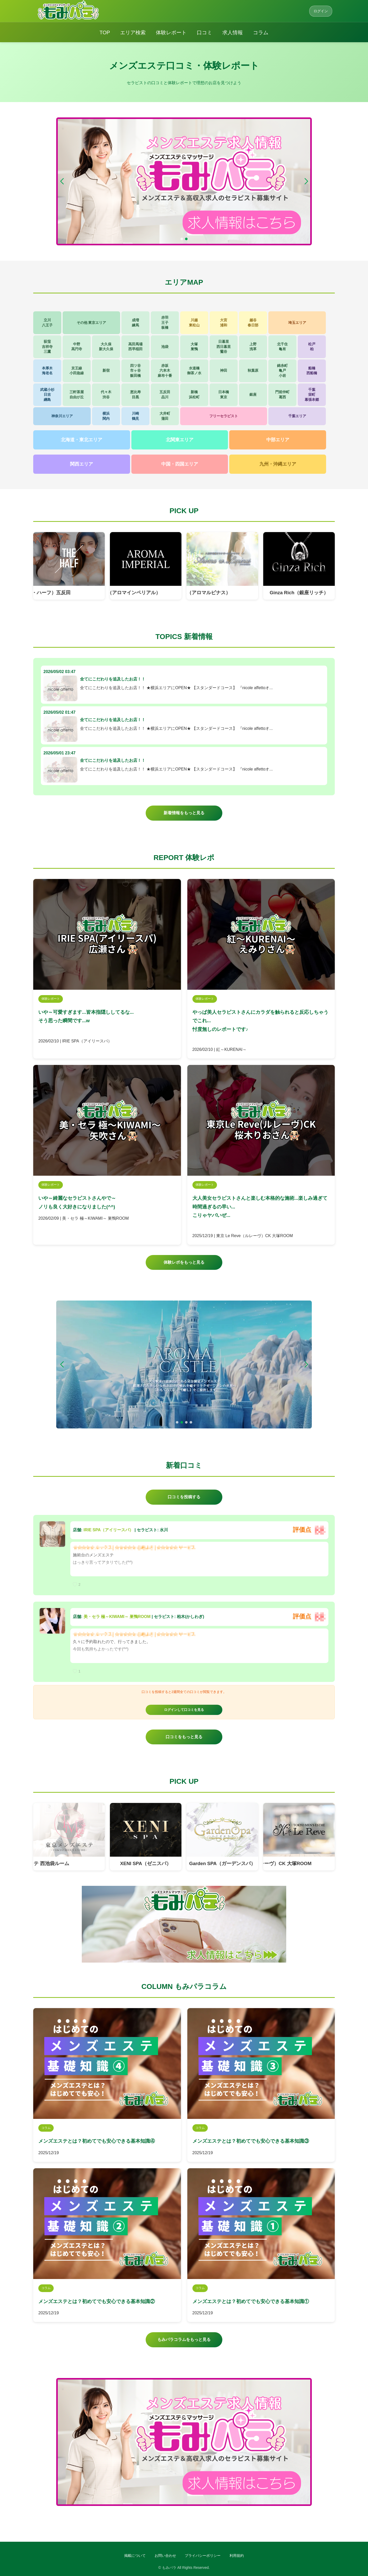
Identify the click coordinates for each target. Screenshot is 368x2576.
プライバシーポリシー (203, 2555)
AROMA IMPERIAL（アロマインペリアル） (122, 592)
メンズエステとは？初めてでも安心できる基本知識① (250, 2301)
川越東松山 (194, 322)
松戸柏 (311, 346)
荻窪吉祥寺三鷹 (47, 346)
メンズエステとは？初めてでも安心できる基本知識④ (96, 2141)
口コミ (204, 32)
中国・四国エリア (179, 464)
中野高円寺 (76, 346)
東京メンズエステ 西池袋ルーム (42, 1863)
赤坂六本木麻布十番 (165, 371)
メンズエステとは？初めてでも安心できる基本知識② (96, 2301)
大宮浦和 (223, 322)
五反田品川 (164, 394)
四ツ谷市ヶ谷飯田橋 (135, 371)
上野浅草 (253, 346)
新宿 (106, 370)
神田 (223, 370)
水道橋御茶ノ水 (194, 370)
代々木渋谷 (106, 394)
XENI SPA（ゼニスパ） (145, 1863)
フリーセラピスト (223, 416)
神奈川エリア (62, 416)
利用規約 (236, 2555)
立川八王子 (47, 322)
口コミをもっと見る (184, 1737)
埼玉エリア (297, 323)
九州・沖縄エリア (277, 464)
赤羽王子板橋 (164, 322)
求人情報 (232, 32)
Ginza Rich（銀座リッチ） (299, 592)
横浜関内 (106, 416)
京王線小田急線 (77, 370)
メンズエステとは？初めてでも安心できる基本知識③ (250, 2141)
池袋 (164, 347)
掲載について (135, 2555)
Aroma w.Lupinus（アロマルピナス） (197, 592)
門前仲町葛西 (282, 394)
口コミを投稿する (184, 1497)
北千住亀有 (282, 346)
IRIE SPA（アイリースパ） (108, 1530)
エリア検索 (133, 32)
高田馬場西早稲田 (135, 346)
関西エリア (81, 464)
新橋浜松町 (194, 394)
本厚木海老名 (47, 370)
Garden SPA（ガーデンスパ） (222, 1863)
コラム (260, 32)
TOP (105, 32)
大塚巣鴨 (194, 346)
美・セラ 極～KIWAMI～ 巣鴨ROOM (117, 1616)
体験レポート (171, 32)
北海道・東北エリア (81, 439)
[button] (306, 181)
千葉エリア (297, 416)
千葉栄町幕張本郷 (312, 395)
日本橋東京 (223, 394)
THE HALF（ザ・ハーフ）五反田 (42, 592)
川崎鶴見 (135, 416)
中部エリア (277, 439)
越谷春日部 (253, 322)
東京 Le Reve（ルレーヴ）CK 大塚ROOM (275, 1863)
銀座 (253, 394)
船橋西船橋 (311, 370)
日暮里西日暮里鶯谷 (223, 346)
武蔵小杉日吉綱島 (47, 395)
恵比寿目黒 (135, 394)
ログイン (321, 11)
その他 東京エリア (91, 323)
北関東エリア (179, 439)
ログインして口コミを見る (184, 1710)
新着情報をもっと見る (184, 813)
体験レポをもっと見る (184, 1262)
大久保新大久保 (106, 346)
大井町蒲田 (164, 416)
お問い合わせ (165, 2555)
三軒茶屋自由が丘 (77, 394)
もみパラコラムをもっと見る (184, 2339)
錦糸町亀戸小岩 (282, 371)
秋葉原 (253, 370)
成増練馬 (135, 322)
